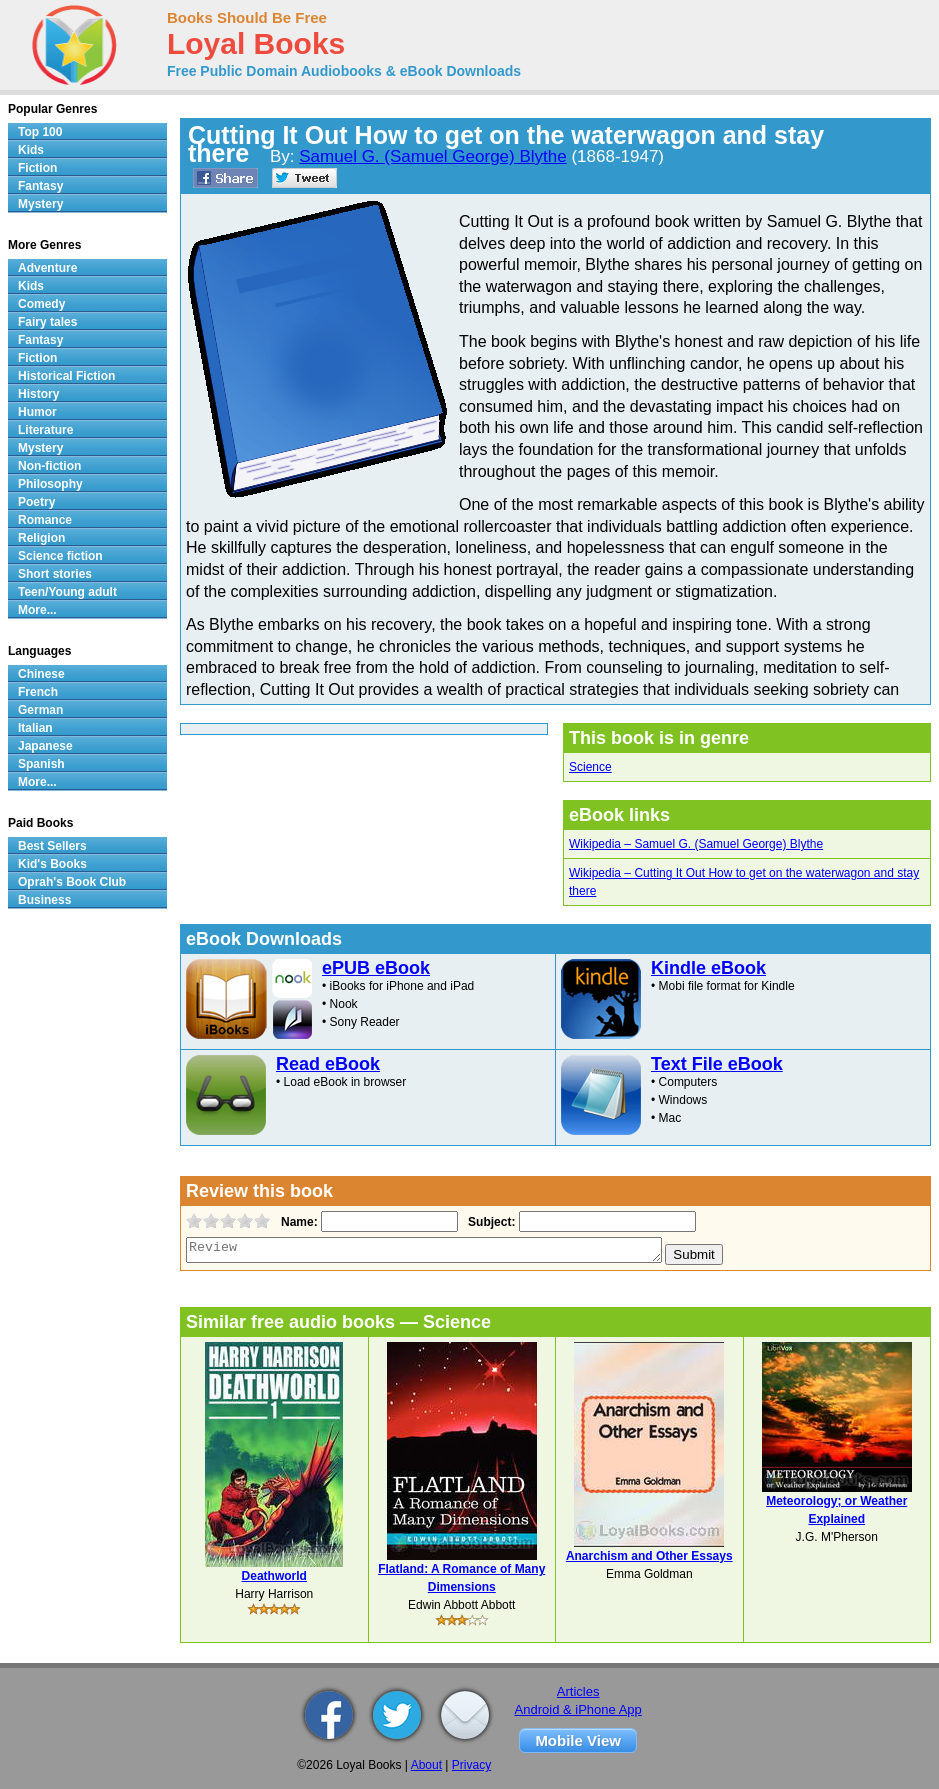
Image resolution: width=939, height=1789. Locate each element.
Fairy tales (47, 322)
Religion (41, 538)
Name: (297, 1222)
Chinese (41, 674)
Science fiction (60, 556)
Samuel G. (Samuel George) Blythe (432, 156)
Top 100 (40, 132)
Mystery (40, 204)
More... (37, 610)
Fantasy (40, 186)
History (38, 394)
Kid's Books (52, 864)
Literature (45, 430)
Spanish (41, 764)
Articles (578, 1691)
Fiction (37, 168)
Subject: (489, 1222)
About (426, 1765)
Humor (37, 412)
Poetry (36, 502)
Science (590, 767)
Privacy (471, 1765)
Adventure (47, 268)
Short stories (55, 574)
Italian (35, 728)
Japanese (45, 746)
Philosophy (50, 484)
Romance (45, 520)
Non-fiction (49, 466)
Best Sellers (52, 846)
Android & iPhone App (578, 1709)
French (38, 692)
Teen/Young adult (67, 592)
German (40, 710)
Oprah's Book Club (72, 882)
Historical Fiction (66, 376)
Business (44, 900)
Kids (31, 150)
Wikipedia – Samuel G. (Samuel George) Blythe (696, 844)
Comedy (41, 304)
